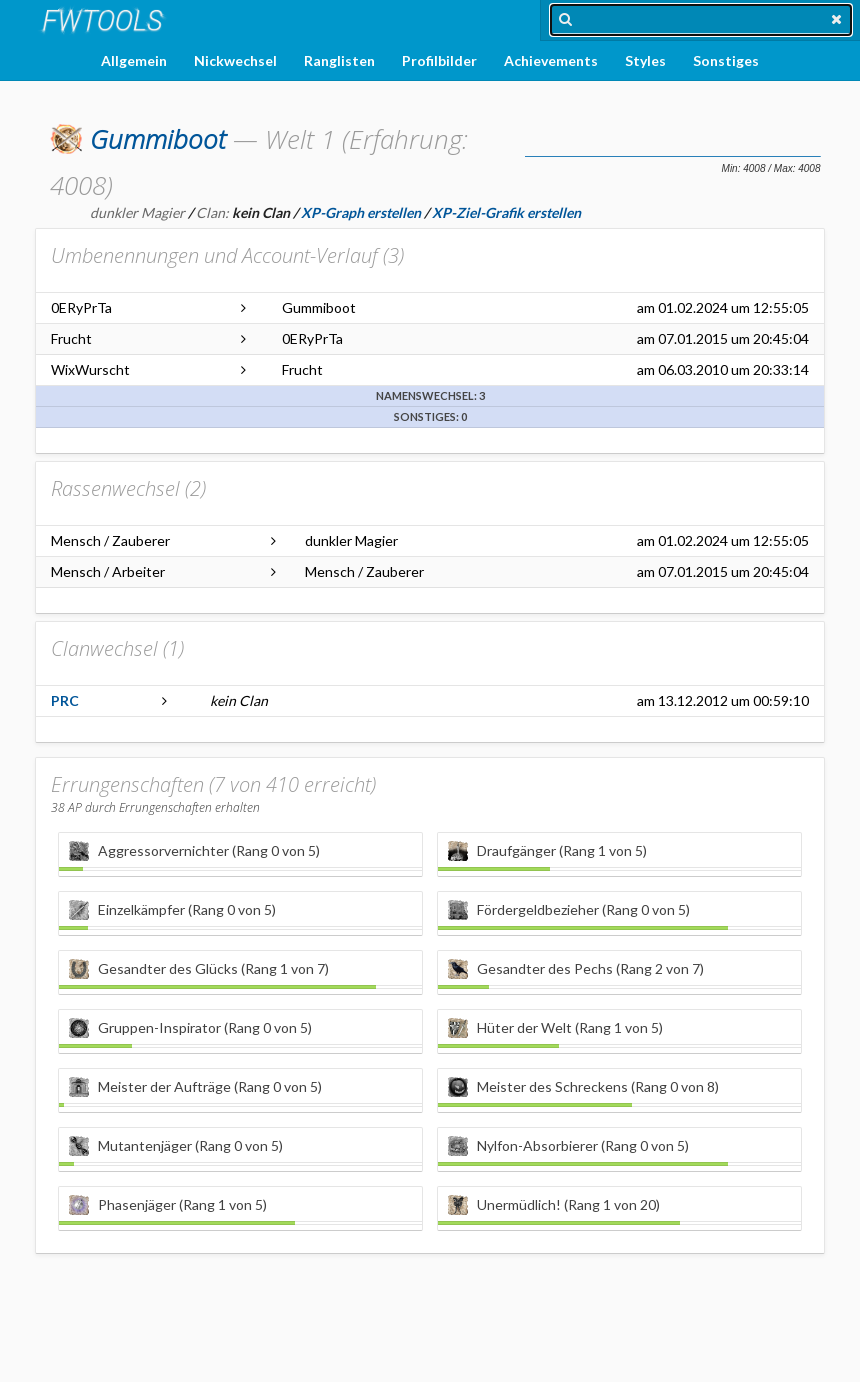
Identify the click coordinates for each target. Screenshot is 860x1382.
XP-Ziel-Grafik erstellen (506, 212)
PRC (65, 700)
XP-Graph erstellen (361, 212)
